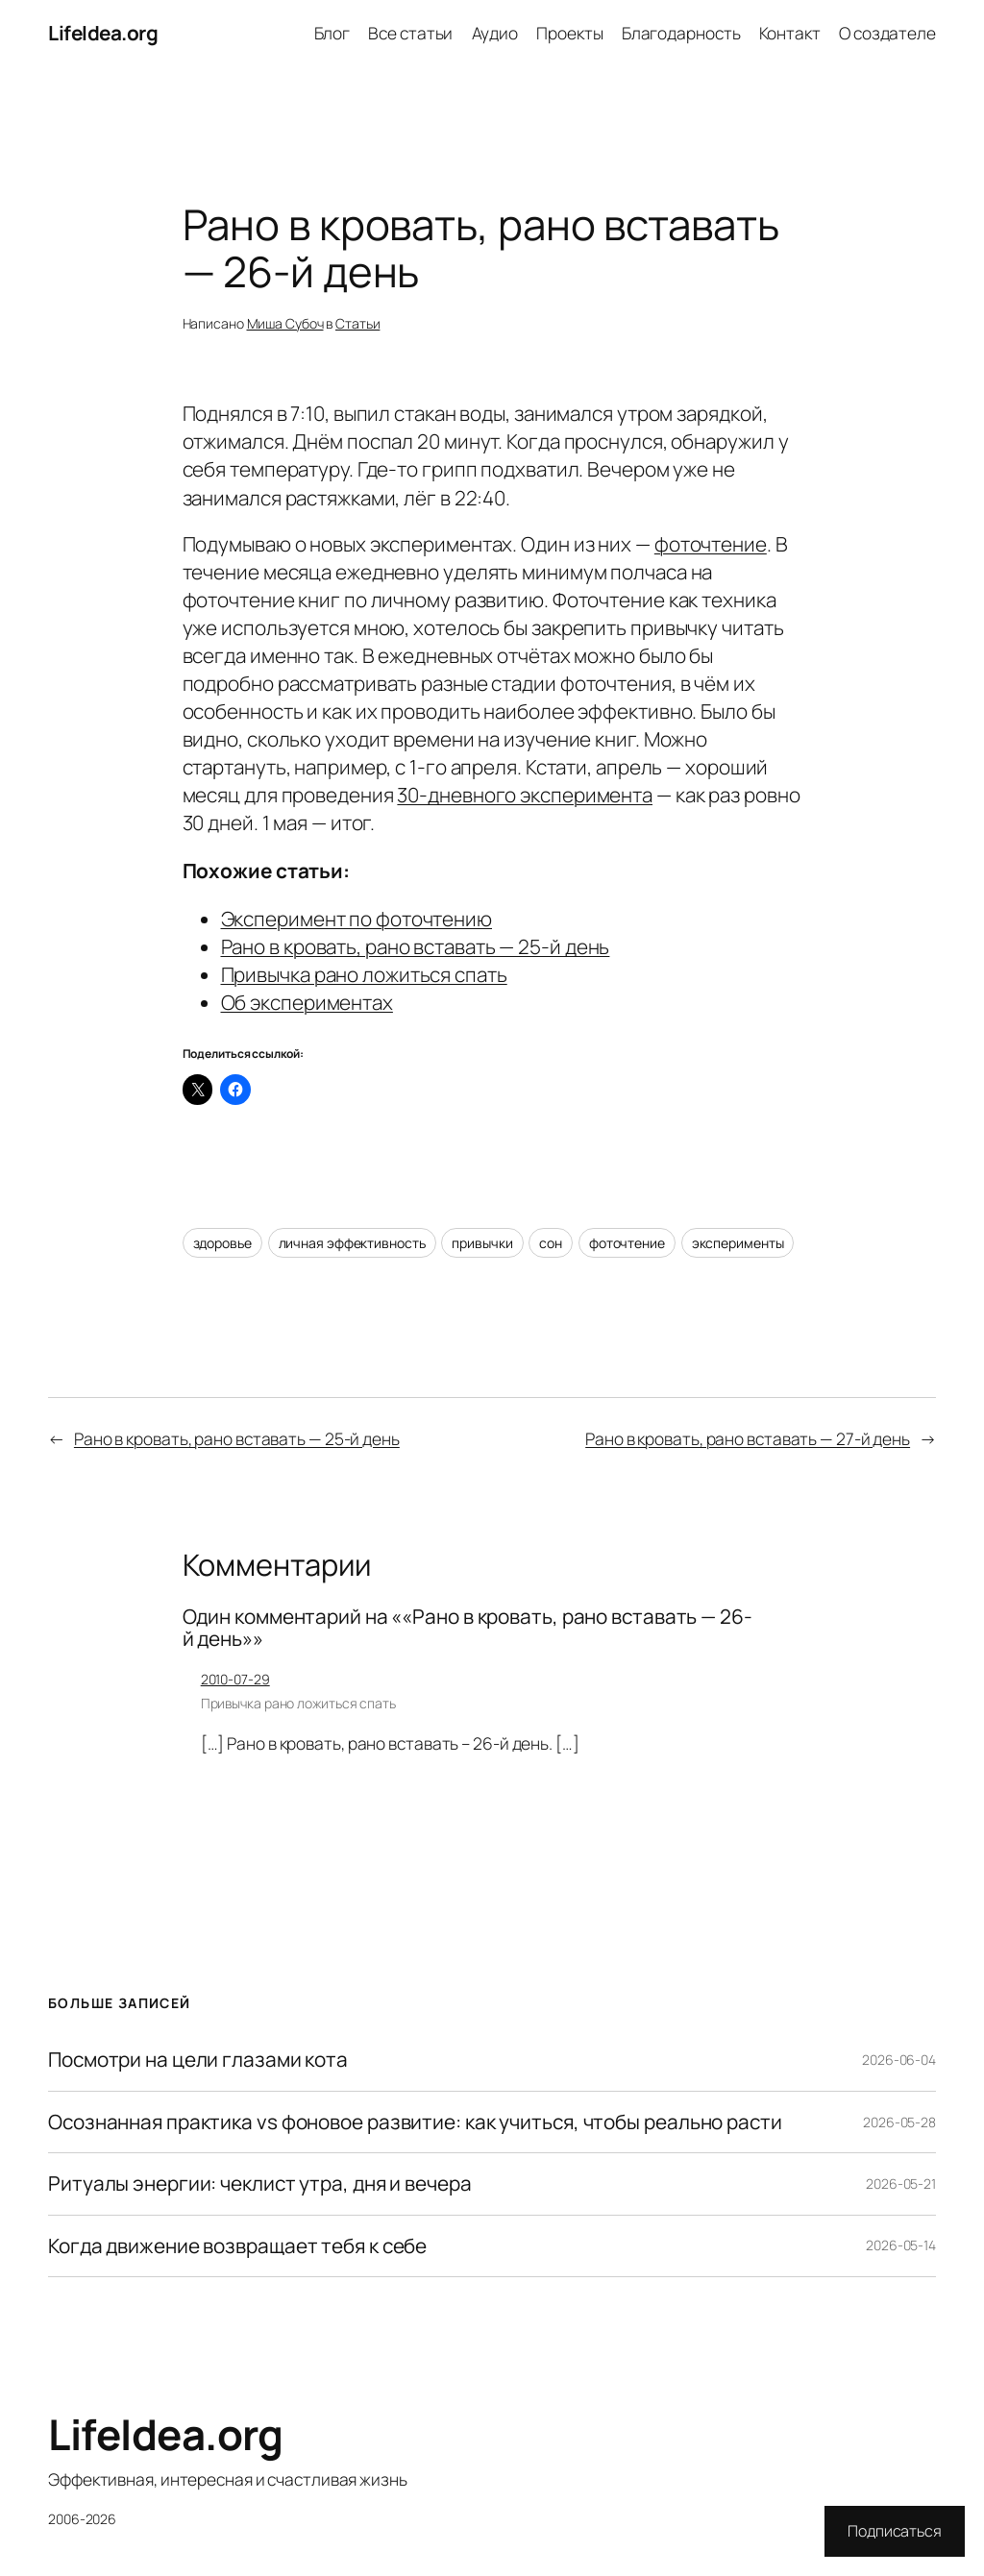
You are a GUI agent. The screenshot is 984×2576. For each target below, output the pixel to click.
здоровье (222, 1243)
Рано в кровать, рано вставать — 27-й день (747, 1438)
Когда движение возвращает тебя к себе (237, 2246)
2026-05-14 (901, 2245)
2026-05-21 (901, 2183)
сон (550, 1243)
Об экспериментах (307, 1002)
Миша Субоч (285, 323)
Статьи (357, 323)
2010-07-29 (235, 1679)
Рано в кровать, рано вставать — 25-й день (415, 946)
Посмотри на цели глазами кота (198, 2060)
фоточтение (710, 543)
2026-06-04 (899, 2059)
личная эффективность (352, 1243)
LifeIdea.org (103, 32)
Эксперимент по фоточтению (357, 918)
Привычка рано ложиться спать (364, 974)
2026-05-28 (899, 2122)
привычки (482, 1243)
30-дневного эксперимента (524, 794)
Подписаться (895, 2530)
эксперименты (738, 1243)
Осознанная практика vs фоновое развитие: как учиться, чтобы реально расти (415, 2122)
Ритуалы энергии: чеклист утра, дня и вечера (260, 2183)
